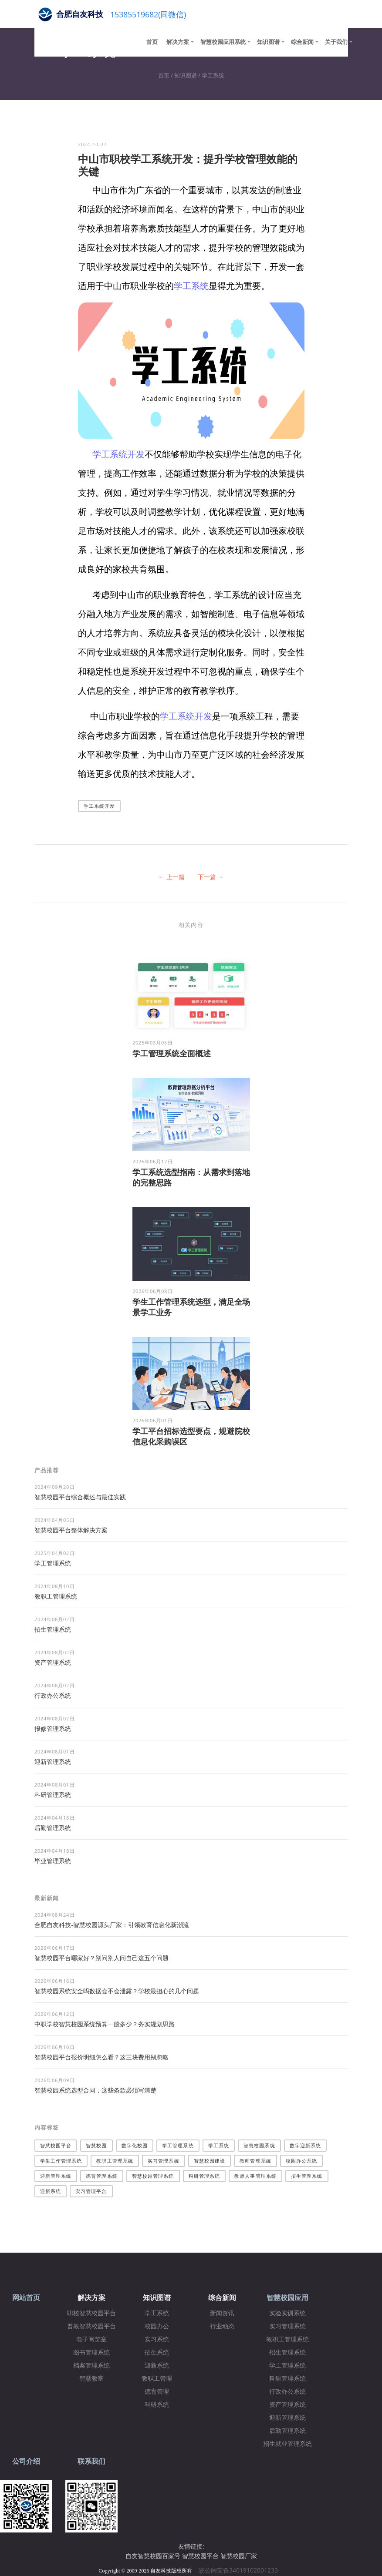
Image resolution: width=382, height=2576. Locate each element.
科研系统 (157, 2404)
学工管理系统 (52, 1563)
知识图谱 (268, 42)
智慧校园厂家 (238, 2556)
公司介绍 (26, 2461)
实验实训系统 (287, 2313)
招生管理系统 (52, 1629)
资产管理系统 (52, 1662)
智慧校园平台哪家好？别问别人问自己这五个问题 (101, 1958)
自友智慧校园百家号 (152, 2556)
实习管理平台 (91, 2191)
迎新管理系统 (52, 1761)
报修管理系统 (52, 1728)
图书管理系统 (91, 2352)
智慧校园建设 (210, 2160)
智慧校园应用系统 (223, 42)
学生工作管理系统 (61, 2160)
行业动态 (222, 2326)
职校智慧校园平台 (91, 2313)
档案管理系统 (91, 2365)
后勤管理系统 (52, 1828)
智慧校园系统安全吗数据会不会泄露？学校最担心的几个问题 (116, 1991)
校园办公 (157, 2326)
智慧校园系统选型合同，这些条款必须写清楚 (95, 2090)
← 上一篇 (172, 877)
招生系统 (157, 2352)
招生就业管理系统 (287, 2444)
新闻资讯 (222, 2313)
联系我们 (91, 2461)
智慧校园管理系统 (153, 2176)
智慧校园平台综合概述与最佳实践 (80, 1497)
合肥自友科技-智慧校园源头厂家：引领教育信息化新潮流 (111, 1925)
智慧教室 (91, 2378)
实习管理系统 (163, 2160)
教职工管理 (157, 2378)
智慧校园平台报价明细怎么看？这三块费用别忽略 (101, 2057)
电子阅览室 (91, 2339)
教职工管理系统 (55, 1596)
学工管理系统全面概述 (171, 1053)
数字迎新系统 (305, 2145)
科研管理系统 (52, 1794)
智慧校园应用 (287, 2297)
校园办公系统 (302, 2160)
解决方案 (177, 42)
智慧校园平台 (56, 2145)
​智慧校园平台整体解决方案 (71, 1530)
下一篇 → (211, 877)
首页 (152, 42)
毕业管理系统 (52, 1861)
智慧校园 (96, 2145)
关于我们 (336, 42)
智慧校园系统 (259, 2145)
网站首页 (26, 2297)
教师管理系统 (255, 2160)
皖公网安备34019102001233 (241, 2570)
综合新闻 (302, 42)
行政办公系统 (52, 1695)
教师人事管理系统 (255, 2176)
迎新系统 (50, 2191)
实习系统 (157, 2339)
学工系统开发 (118, 454)
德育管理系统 (102, 2176)
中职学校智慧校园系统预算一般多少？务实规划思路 (104, 2024)
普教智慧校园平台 (91, 2326)
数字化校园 (135, 2145)
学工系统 (213, 75)
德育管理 (157, 2391)
